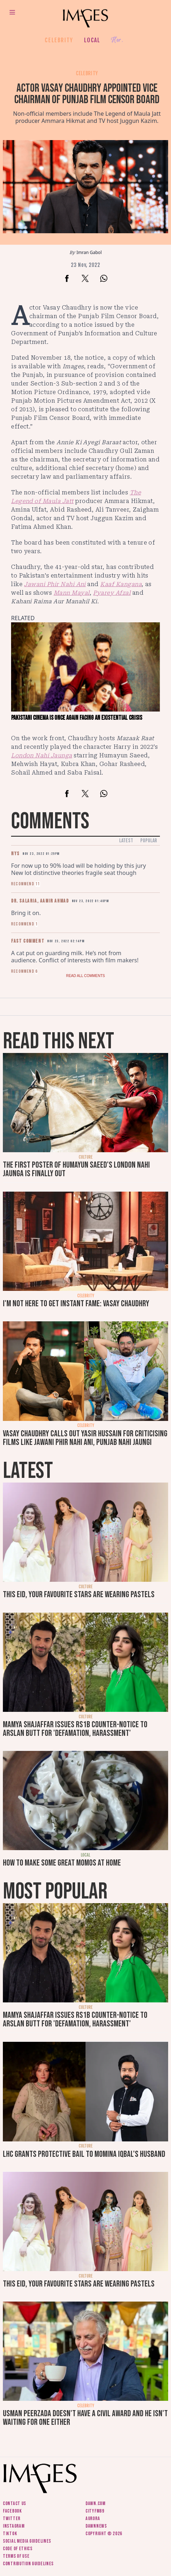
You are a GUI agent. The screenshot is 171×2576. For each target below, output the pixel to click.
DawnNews (96, 2526)
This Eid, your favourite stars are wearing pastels (79, 1594)
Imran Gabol (89, 252)
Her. (117, 40)
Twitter (11, 2518)
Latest (126, 840)
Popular (148, 840)
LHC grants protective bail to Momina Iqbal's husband (84, 2154)
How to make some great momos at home (62, 1863)
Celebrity (59, 40)
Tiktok (10, 2533)
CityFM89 (95, 2511)
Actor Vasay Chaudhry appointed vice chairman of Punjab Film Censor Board (87, 94)
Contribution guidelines (28, 2564)
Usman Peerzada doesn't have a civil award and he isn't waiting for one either (85, 2417)
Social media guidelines (27, 2541)
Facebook (12, 2511)
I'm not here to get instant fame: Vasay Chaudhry (76, 1303)
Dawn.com (96, 2503)
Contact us (14, 2503)
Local (92, 40)
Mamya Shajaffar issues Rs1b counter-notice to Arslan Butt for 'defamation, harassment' (75, 1728)
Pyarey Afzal (112, 592)
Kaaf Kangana (121, 584)
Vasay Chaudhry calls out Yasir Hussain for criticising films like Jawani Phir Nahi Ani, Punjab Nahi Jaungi (85, 1437)
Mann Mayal (72, 592)
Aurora (93, 2518)
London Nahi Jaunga (41, 755)
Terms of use (16, 2556)
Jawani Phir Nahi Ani (55, 584)
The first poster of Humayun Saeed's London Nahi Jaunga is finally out (76, 1169)
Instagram (13, 2526)
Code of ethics (18, 2549)
